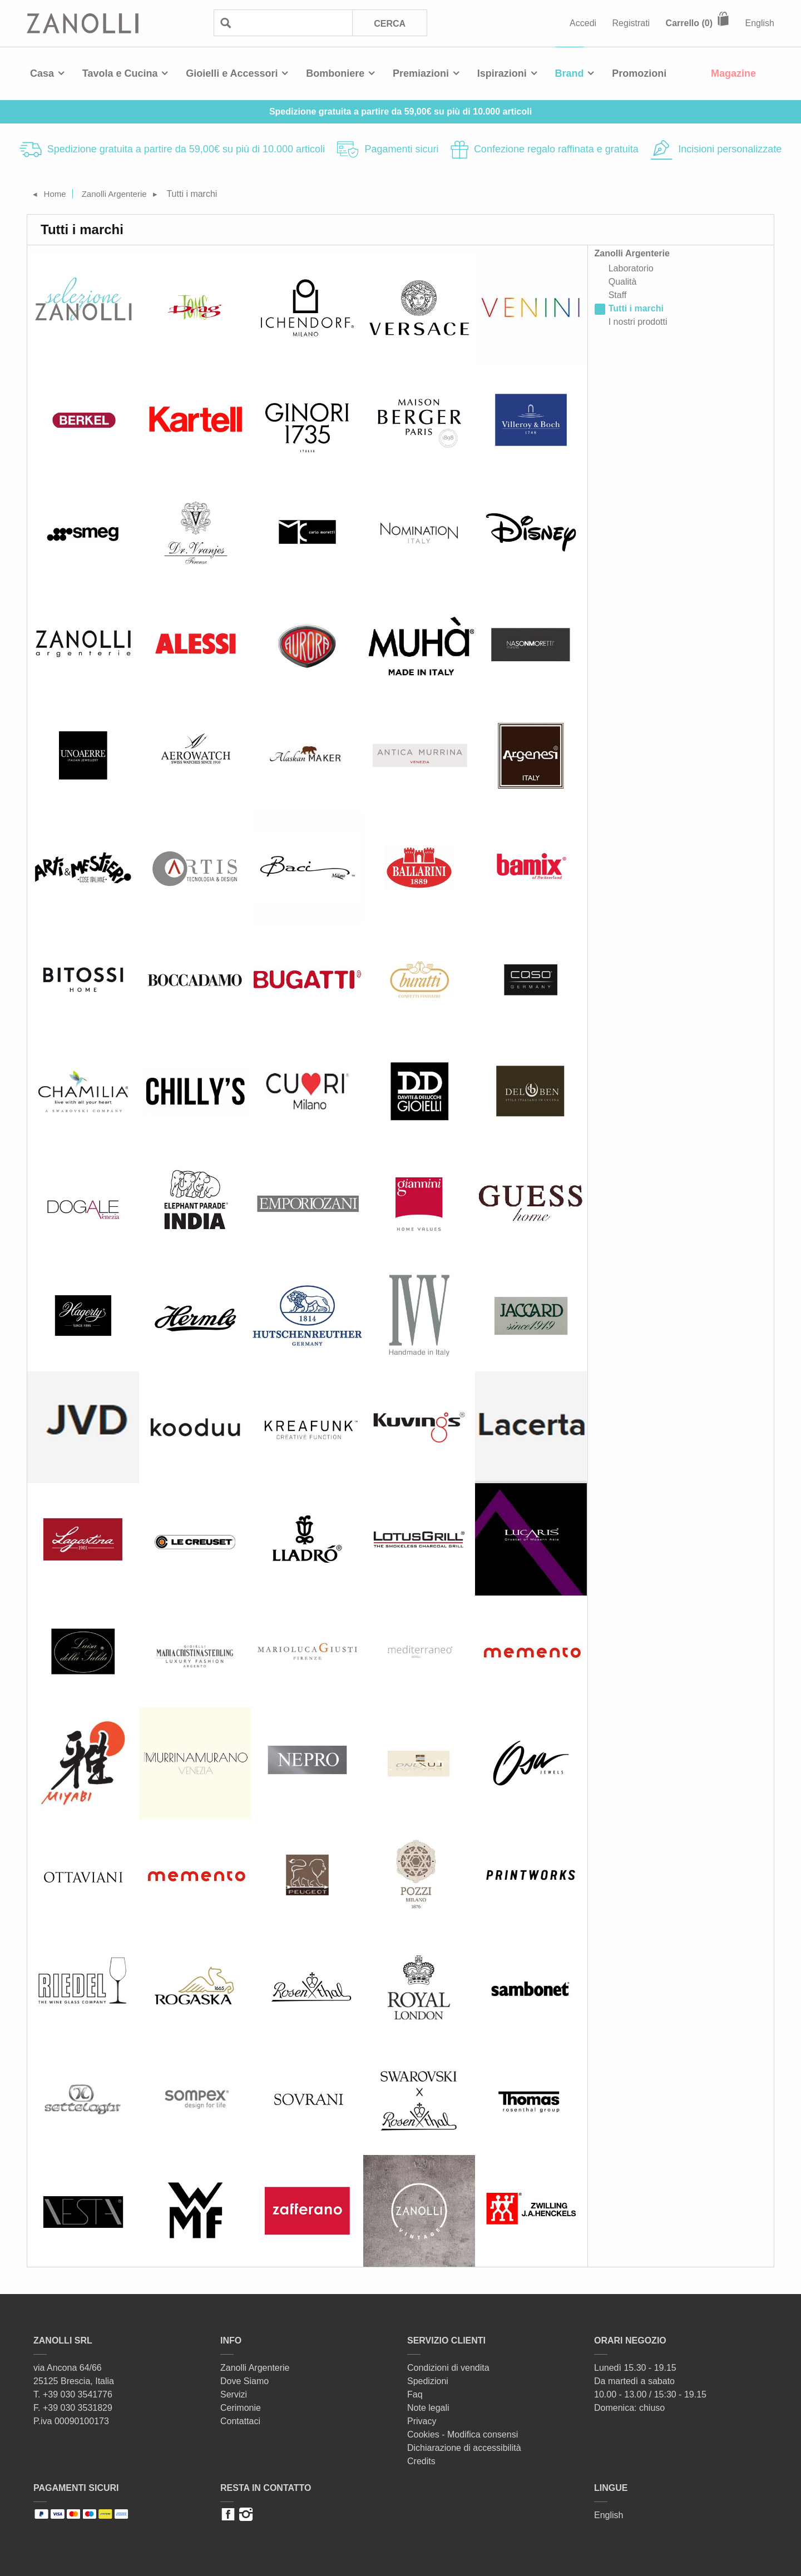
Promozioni (639, 73)
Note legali (428, 2407)
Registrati (631, 23)
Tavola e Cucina (120, 73)
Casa (42, 73)
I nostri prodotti (638, 321)
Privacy (421, 2421)
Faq (415, 2394)
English (759, 23)
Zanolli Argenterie (119, 194)
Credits (421, 2461)
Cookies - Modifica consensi (462, 2434)
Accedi (583, 23)
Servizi (233, 2394)
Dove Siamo (244, 2381)
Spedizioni (427, 2381)
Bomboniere (335, 73)
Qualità (623, 281)
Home (56, 194)
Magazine (733, 73)
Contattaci (240, 2421)
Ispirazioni (502, 73)
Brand (569, 73)
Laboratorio (631, 268)
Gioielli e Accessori (232, 73)
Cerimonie (240, 2407)
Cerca (390, 23)
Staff (618, 295)
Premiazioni (421, 73)
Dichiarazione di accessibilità (464, 2448)
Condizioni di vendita (448, 2367)
